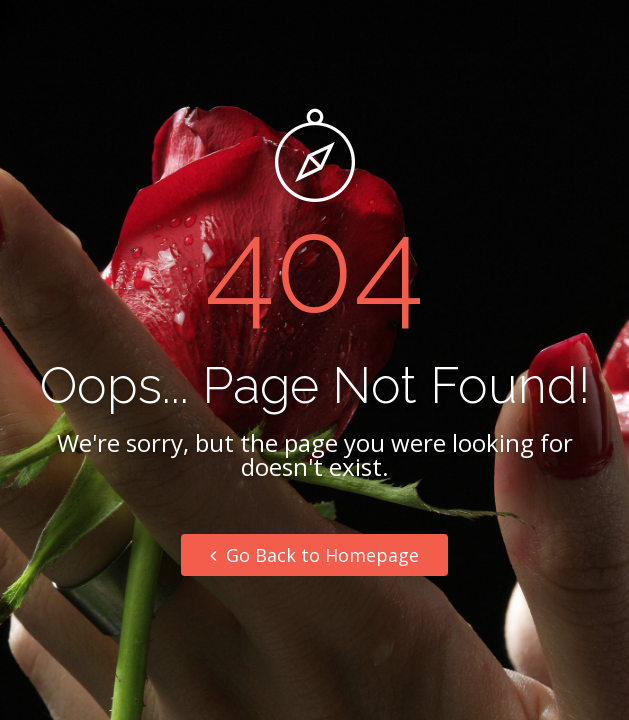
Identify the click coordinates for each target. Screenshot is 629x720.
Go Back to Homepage (314, 555)
